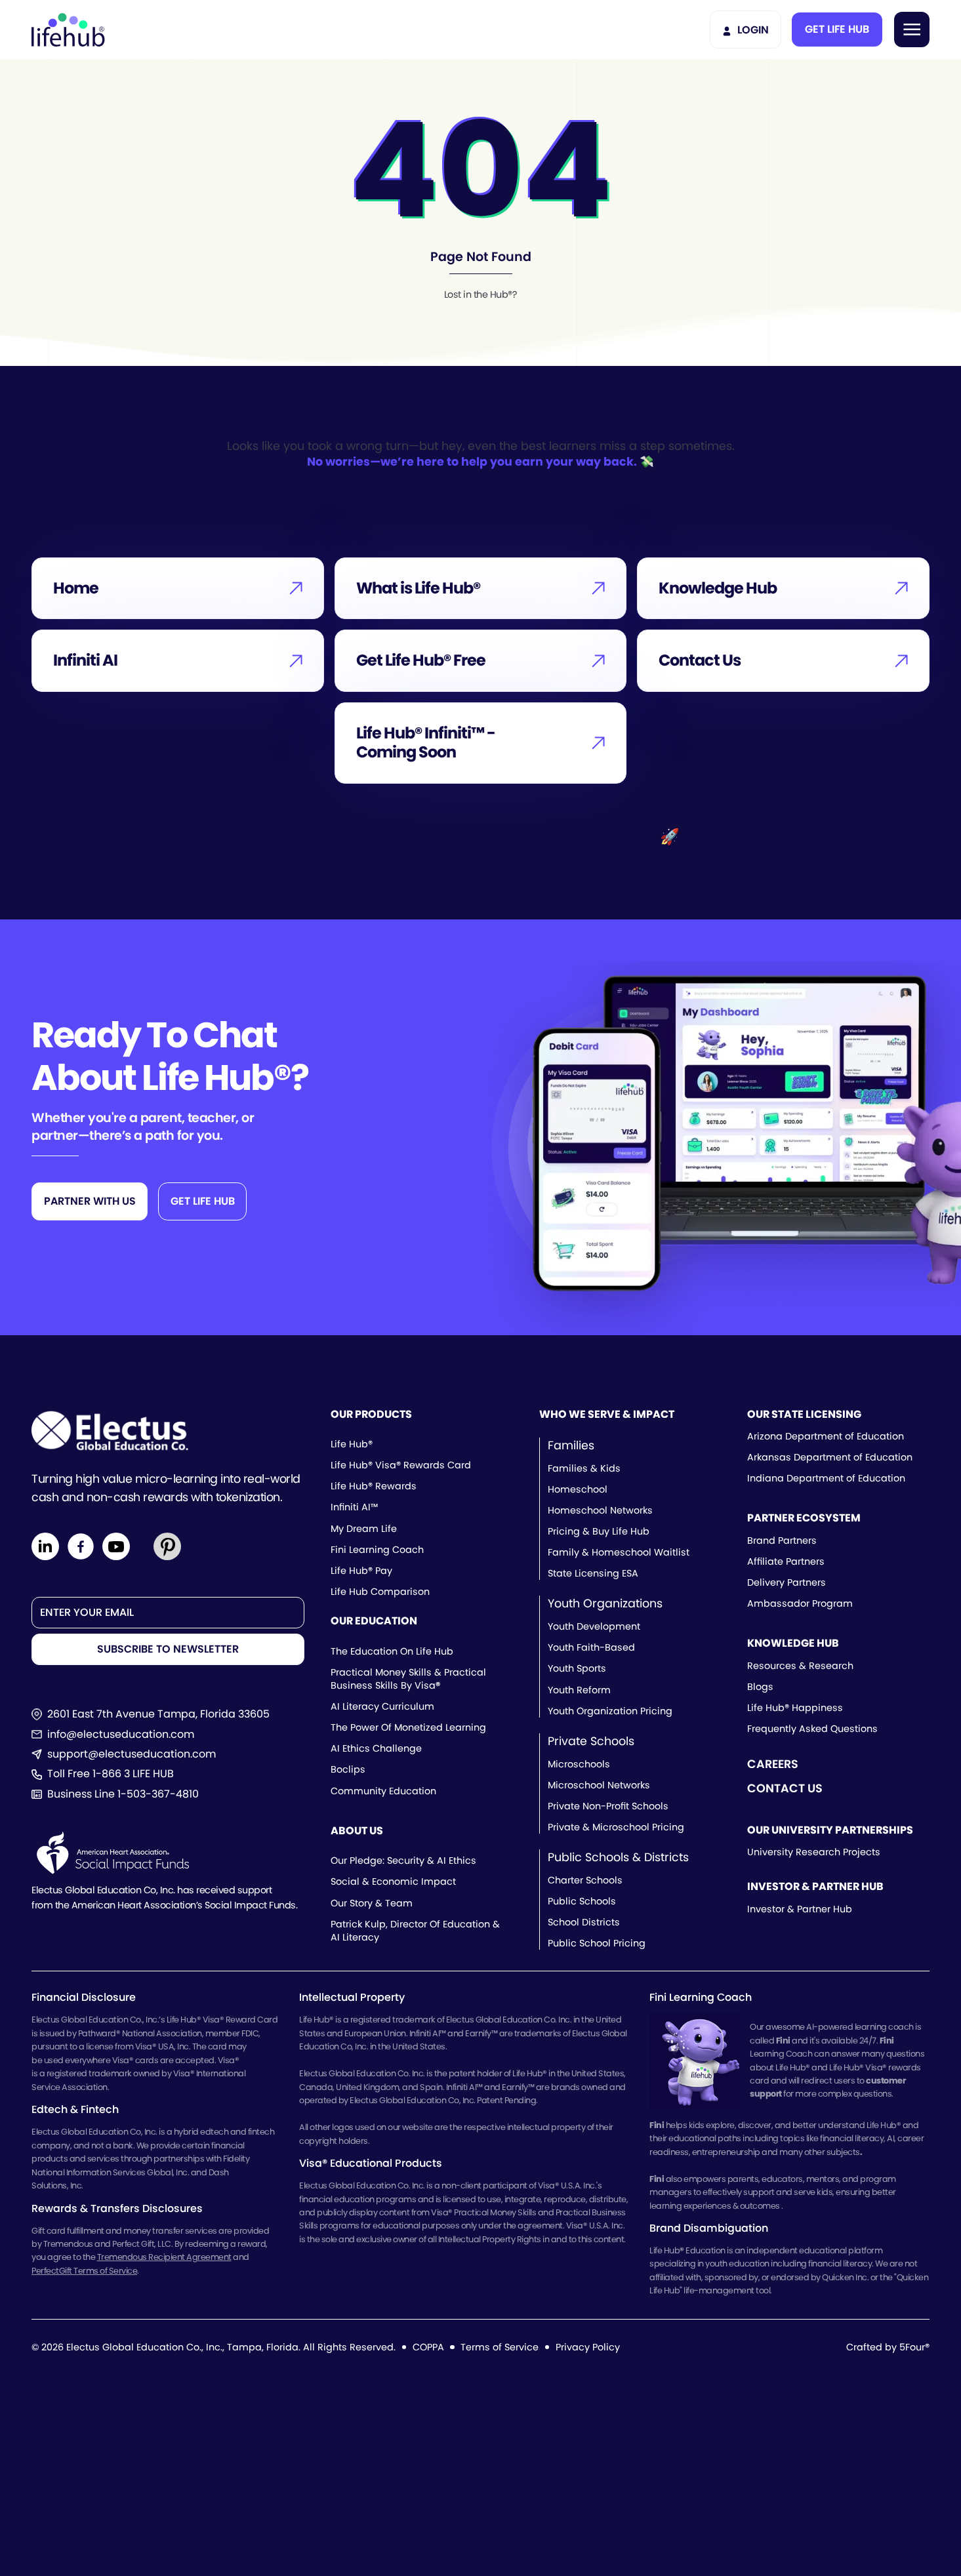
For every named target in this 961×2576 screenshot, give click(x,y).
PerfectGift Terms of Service (84, 2270)
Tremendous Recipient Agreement (164, 2257)
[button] (837, 29)
